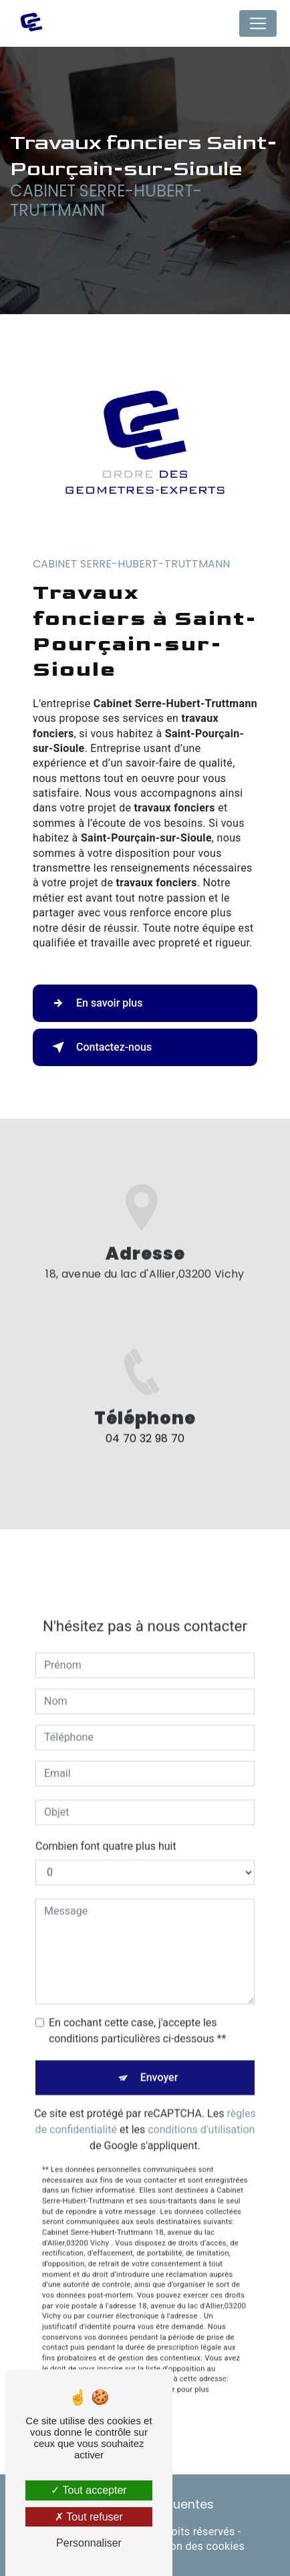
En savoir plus (94, 1003)
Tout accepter (88, 2490)
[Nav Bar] (258, 23)
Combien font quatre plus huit (105, 1831)
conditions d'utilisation (201, 2115)
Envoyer (159, 2063)
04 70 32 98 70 (145, 1452)
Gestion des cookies (194, 2546)
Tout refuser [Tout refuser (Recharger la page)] (89, 2517)
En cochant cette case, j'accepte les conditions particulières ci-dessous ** (137, 2016)
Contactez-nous (99, 1047)
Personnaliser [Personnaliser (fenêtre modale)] (89, 2543)
